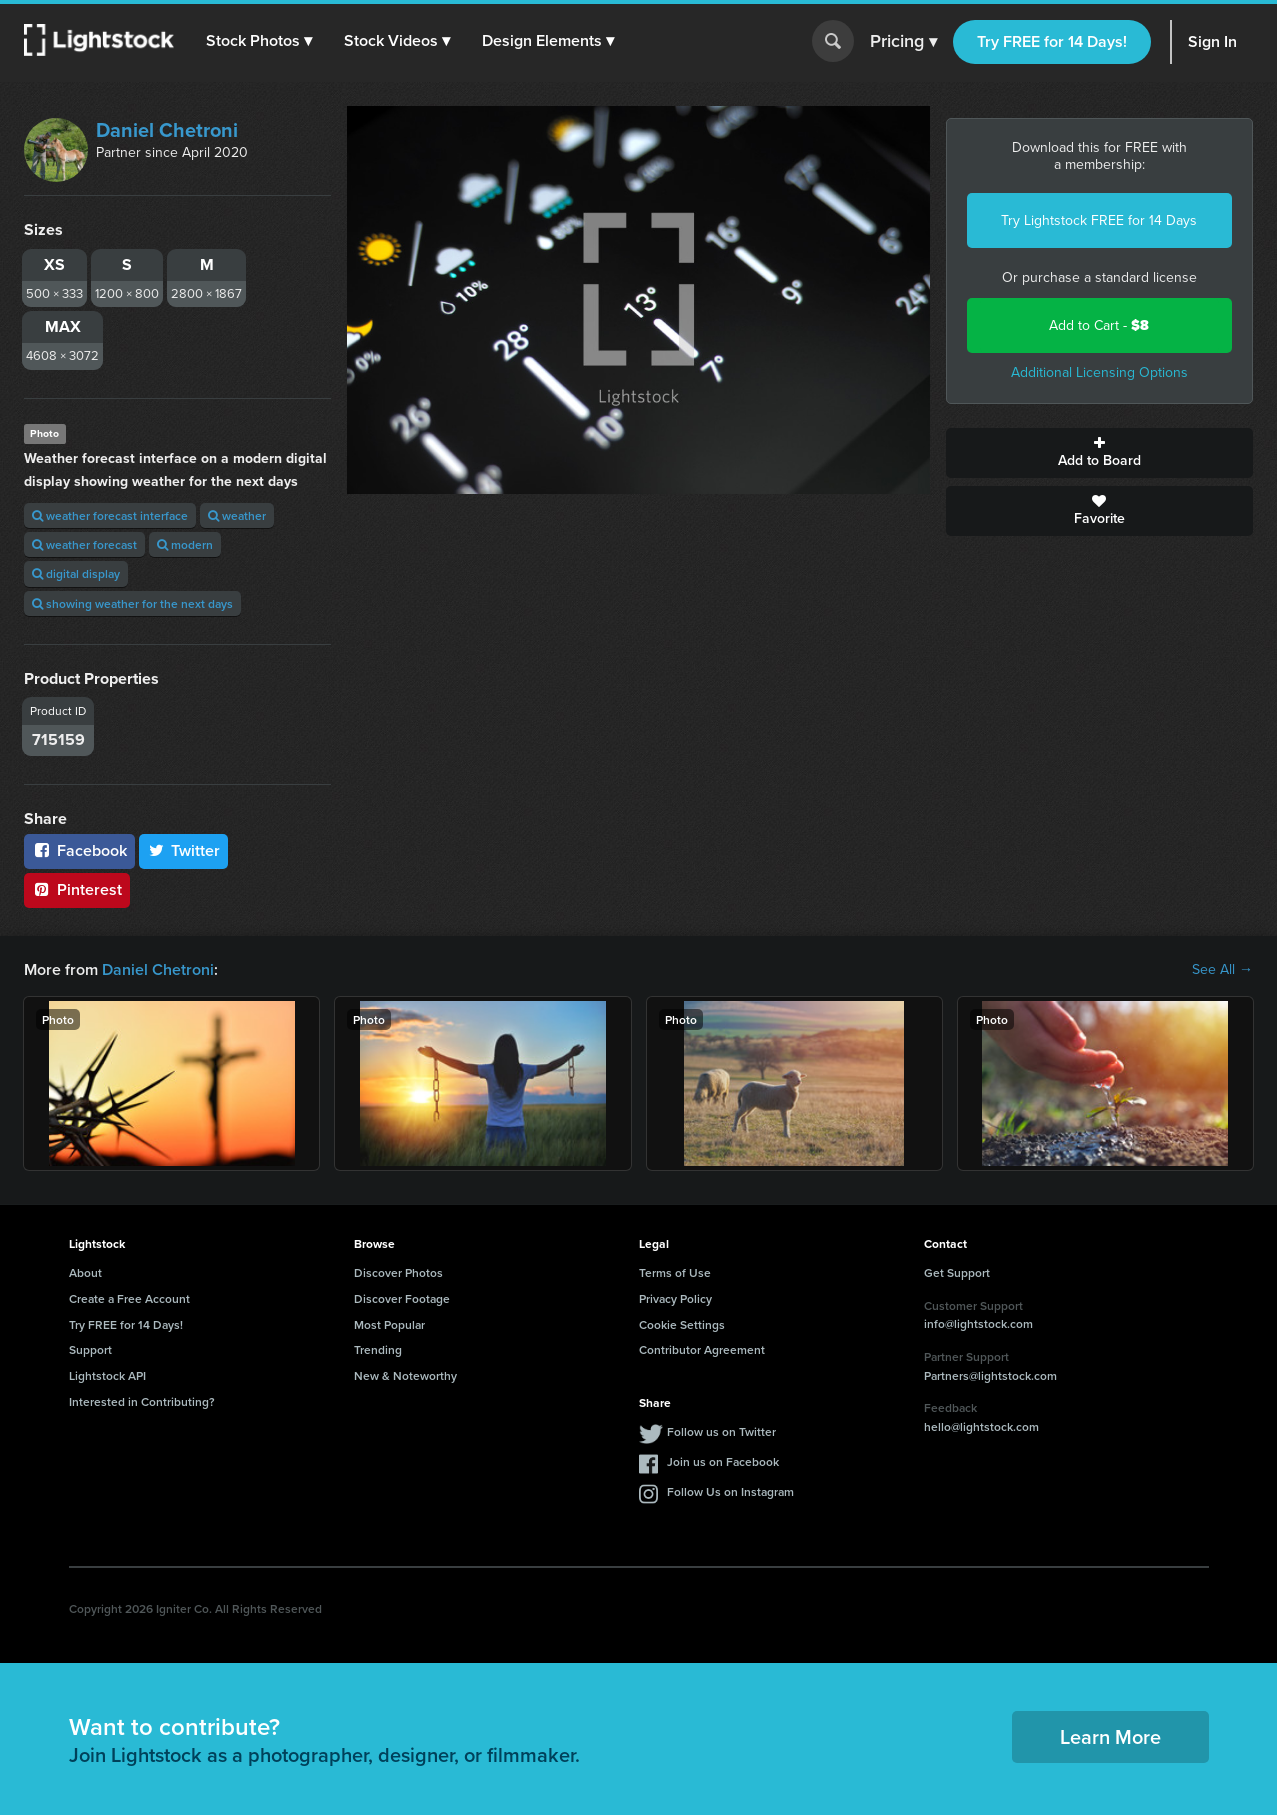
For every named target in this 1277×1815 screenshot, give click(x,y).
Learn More (1110, 1736)
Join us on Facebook (723, 1461)
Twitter (184, 850)
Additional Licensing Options (1099, 372)
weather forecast (84, 544)
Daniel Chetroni (167, 130)
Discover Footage (402, 1298)
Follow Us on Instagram (730, 1491)
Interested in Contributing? (142, 1401)
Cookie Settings (682, 1324)
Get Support (957, 1272)
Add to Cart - (1099, 325)
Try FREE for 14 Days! (1052, 41)
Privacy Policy (675, 1298)
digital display (76, 573)
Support (90, 1349)
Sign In (1212, 41)
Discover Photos (398, 1272)
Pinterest (77, 889)
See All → (1222, 970)
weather (237, 515)
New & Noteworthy (405, 1375)
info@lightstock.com (978, 1323)
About (85, 1272)
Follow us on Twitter (721, 1431)
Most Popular (389, 1324)
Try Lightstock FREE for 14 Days (1099, 220)
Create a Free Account (129, 1298)
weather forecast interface (110, 515)
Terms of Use (675, 1272)
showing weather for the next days (132, 603)
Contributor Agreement (702, 1349)
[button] (259, 41)
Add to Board (1099, 453)
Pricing (903, 42)
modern (185, 544)
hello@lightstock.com (981, 1426)
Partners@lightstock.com (990, 1375)
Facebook (79, 850)
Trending (378, 1349)
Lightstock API (107, 1375)
